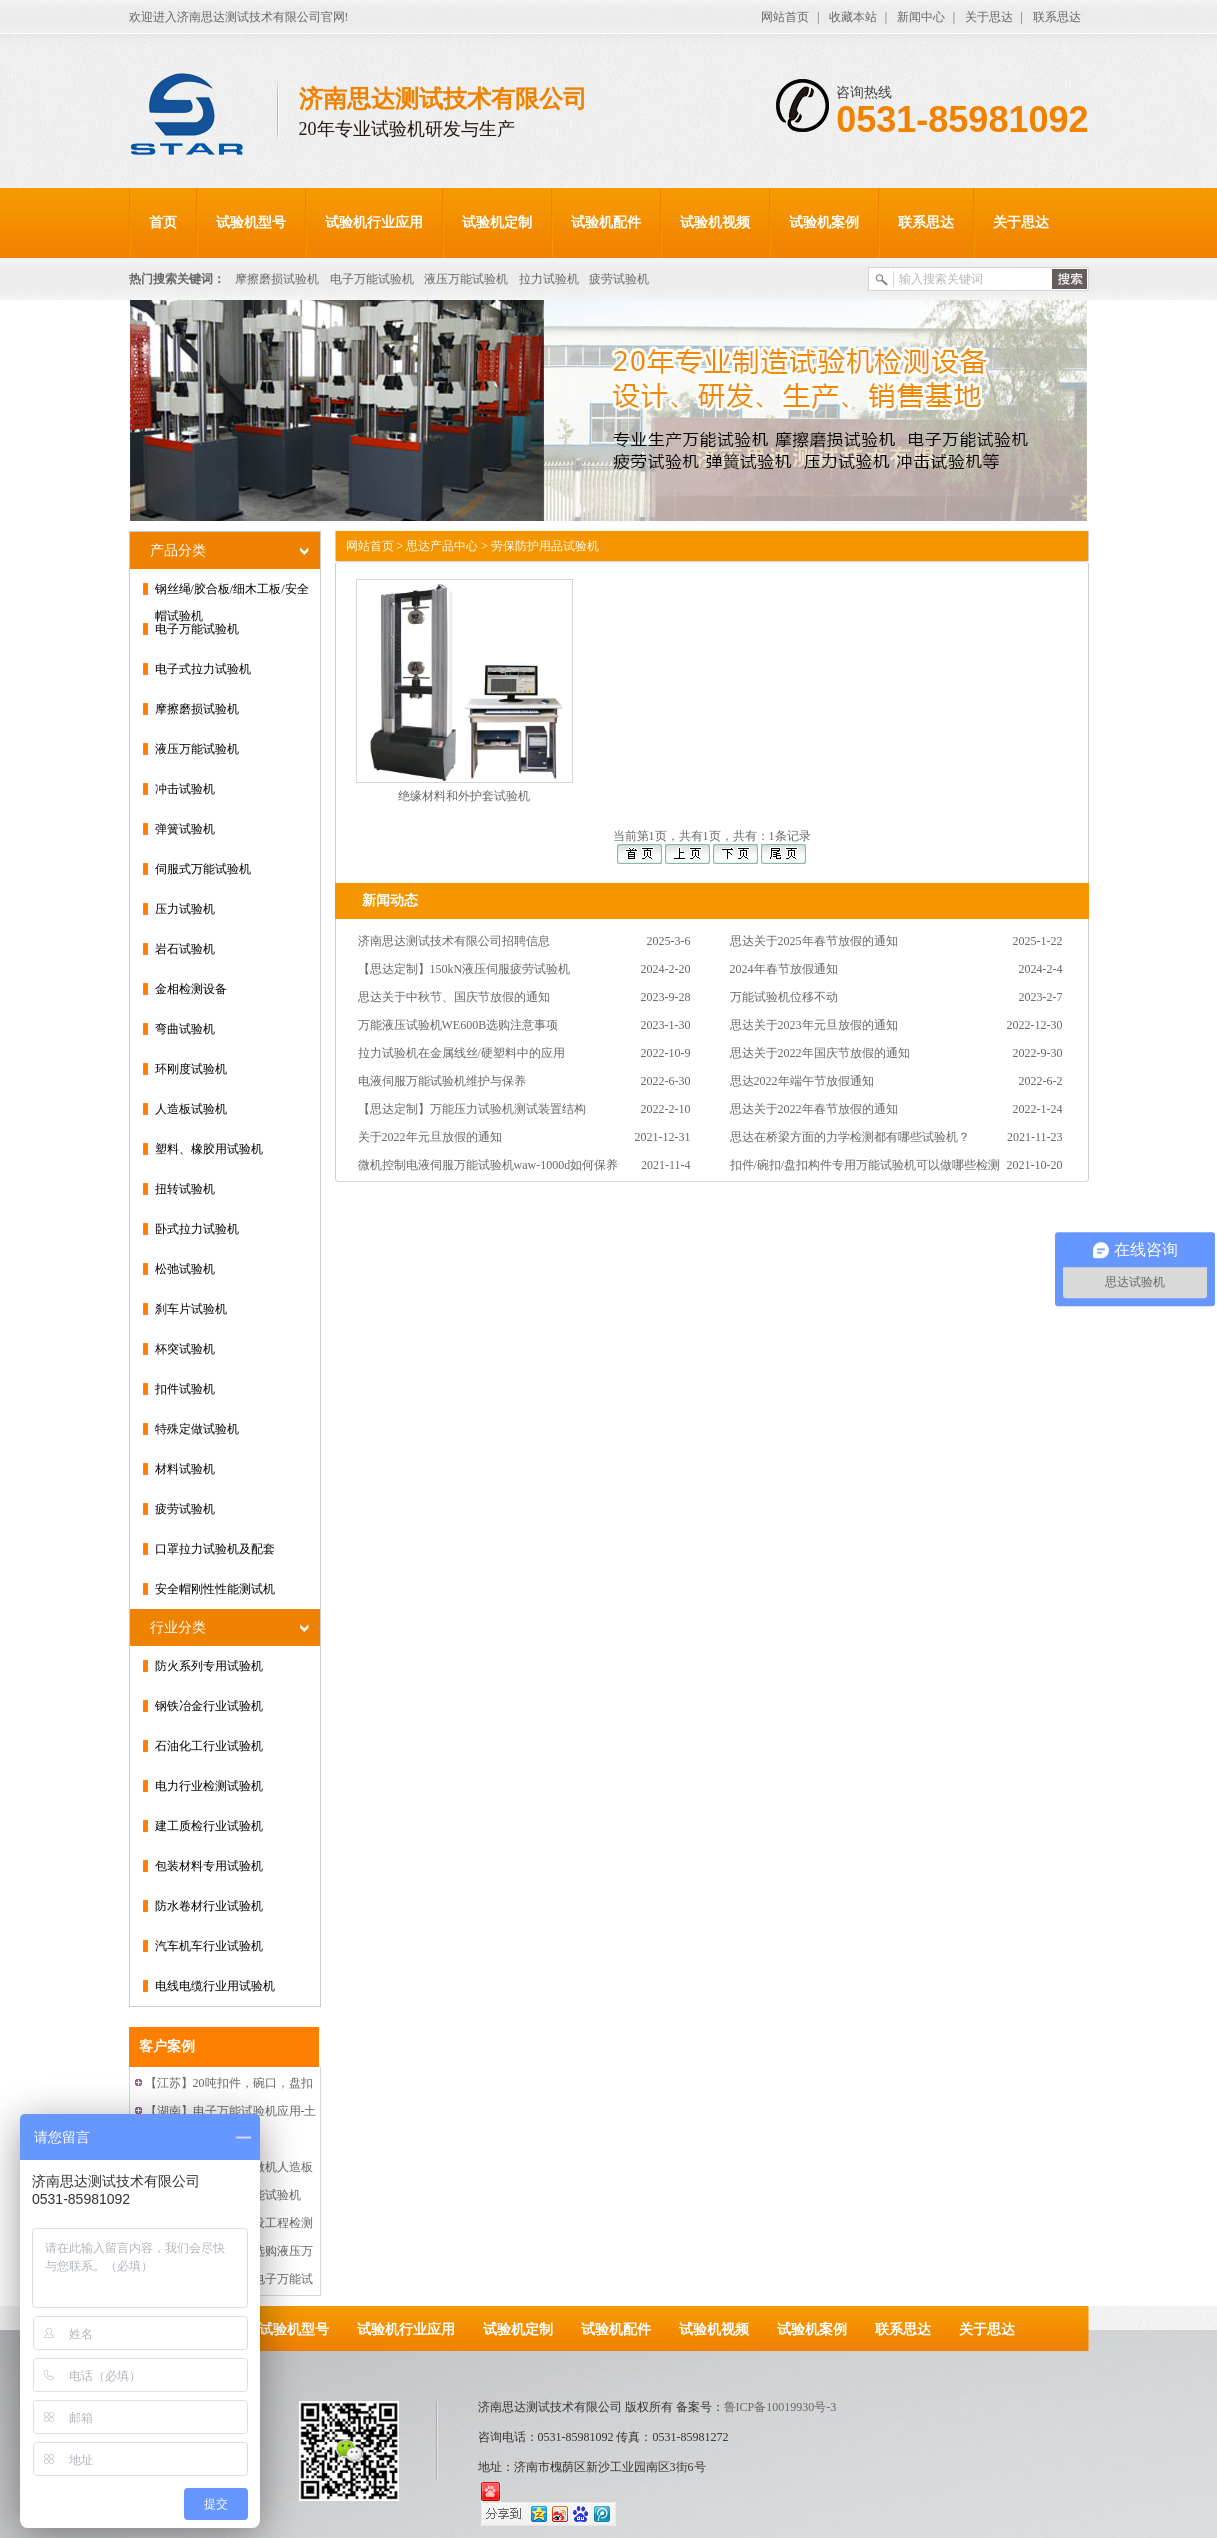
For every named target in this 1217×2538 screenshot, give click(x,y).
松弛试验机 (185, 1269)
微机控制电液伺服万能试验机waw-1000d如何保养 (488, 1165)
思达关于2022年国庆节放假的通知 (820, 1053)
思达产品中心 (442, 546)
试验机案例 (824, 222)
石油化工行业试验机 (209, 1746)
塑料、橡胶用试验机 (209, 1149)
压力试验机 (185, 909)
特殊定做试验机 (197, 1429)
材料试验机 (185, 1469)
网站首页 (785, 17)
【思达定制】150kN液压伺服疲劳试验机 (464, 969)
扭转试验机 (185, 1189)
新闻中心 (921, 17)
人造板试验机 (191, 1109)
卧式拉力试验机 (197, 1229)
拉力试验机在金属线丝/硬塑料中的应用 (461, 1053)
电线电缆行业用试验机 (215, 1986)
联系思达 (1057, 17)
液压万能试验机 (466, 279)
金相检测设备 (191, 989)
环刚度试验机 (191, 1069)
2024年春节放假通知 (784, 969)
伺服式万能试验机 (203, 869)
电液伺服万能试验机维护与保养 (442, 1081)
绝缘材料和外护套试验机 (464, 796)
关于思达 (989, 17)
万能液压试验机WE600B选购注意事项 (458, 1025)
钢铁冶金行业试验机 (209, 1706)
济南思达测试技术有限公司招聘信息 (454, 941)
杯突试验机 (185, 1349)
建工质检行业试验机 (209, 1826)
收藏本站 (853, 17)
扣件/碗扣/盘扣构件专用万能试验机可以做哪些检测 (865, 1165)
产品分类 (178, 550)
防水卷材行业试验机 (209, 1906)
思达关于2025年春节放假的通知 (814, 941)
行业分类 (178, 1627)
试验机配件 (606, 222)
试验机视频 (715, 222)
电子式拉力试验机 (203, 669)
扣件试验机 (185, 1389)
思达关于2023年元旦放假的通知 (814, 1025)
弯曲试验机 (185, 1029)
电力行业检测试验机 (209, 1786)
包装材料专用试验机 (209, 1866)
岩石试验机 (185, 949)
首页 (163, 222)
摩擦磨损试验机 (277, 279)
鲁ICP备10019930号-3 (780, 2407)
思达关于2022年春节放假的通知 (814, 1109)
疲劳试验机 (619, 279)
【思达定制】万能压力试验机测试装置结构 (472, 1109)
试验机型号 (251, 222)
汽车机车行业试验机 (209, 1946)
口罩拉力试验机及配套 (215, 1549)
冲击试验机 (185, 789)
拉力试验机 (549, 279)
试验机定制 (497, 222)
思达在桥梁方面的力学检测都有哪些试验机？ (850, 1137)
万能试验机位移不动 (784, 997)
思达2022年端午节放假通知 (802, 1081)
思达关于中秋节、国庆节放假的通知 (454, 997)
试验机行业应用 (374, 222)
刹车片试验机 (191, 1309)
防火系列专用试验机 (209, 1666)
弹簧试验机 (185, 829)
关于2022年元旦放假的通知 (430, 1137)
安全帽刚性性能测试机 (215, 1589)
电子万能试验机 (372, 279)
